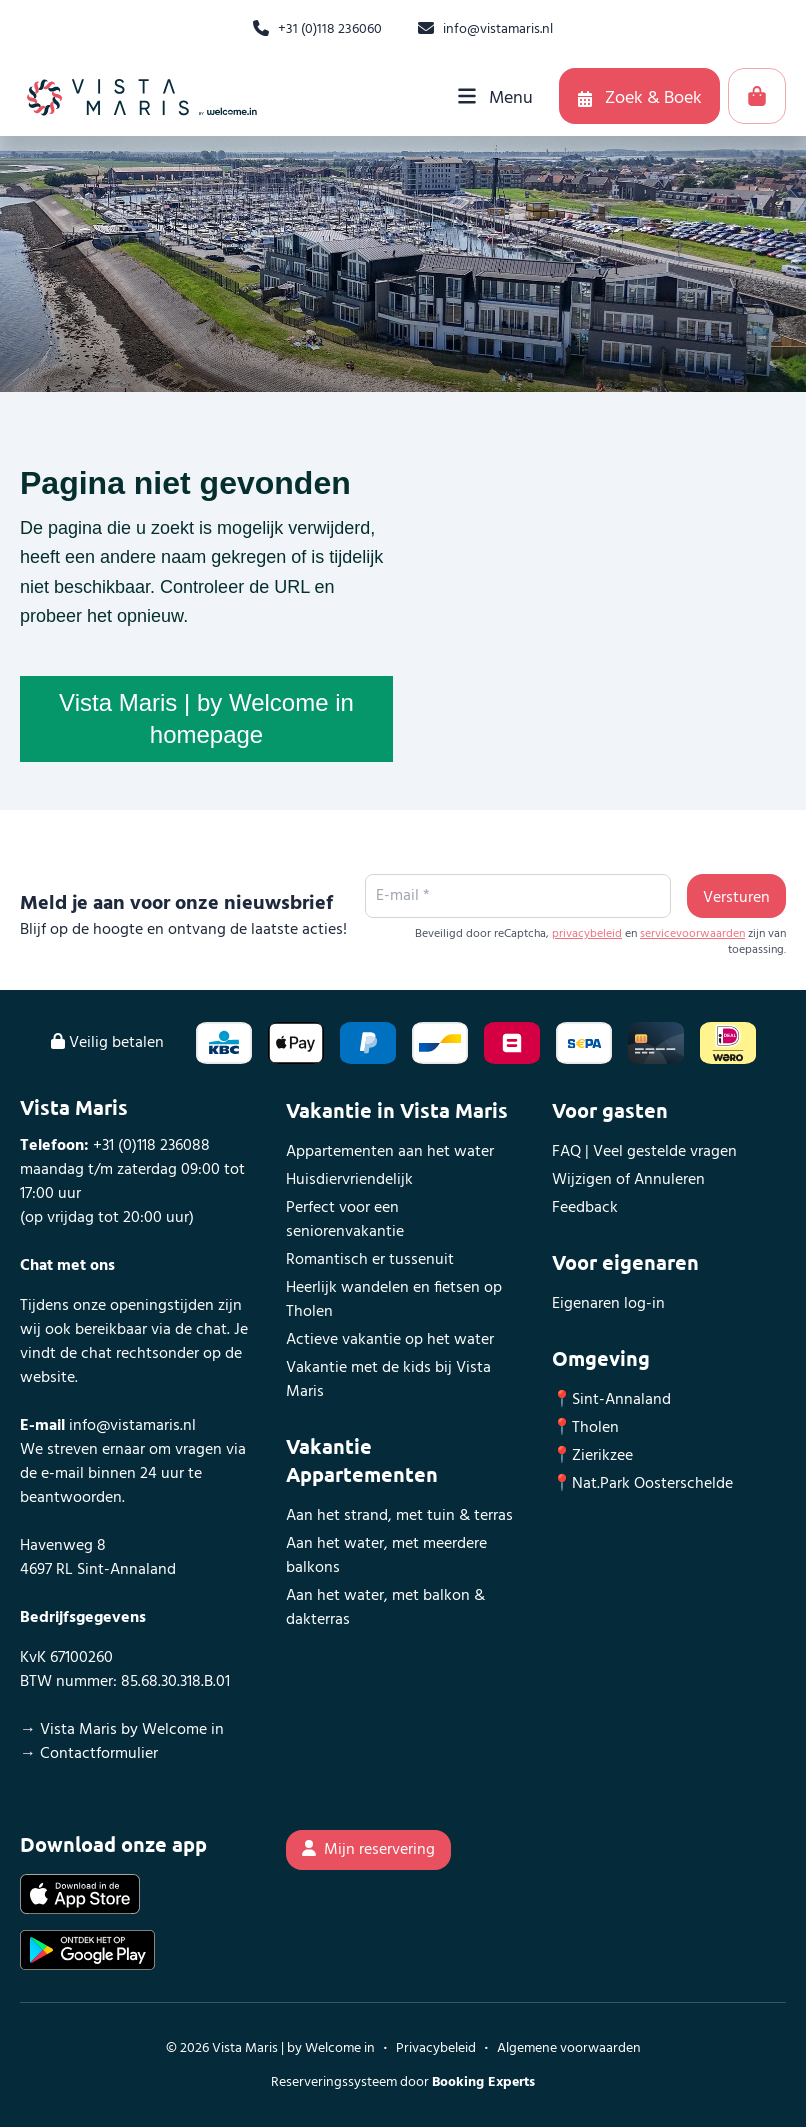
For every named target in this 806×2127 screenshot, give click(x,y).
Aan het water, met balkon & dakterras (385, 1608)
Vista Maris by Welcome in (132, 1730)
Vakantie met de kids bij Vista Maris (388, 1380)
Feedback (585, 1208)
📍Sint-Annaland (611, 1400)
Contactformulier (99, 1754)
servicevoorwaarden (692, 934)
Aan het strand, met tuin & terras (399, 1516)
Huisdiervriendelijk (349, 1180)
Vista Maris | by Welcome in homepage (206, 718)
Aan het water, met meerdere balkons (386, 1556)
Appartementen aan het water (390, 1152)
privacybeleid (587, 934)
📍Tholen (585, 1428)
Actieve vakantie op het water (390, 1340)
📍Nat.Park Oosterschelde (642, 1484)
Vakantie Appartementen (362, 1460)
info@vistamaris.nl (132, 1426)
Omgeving (601, 1358)
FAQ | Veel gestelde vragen (644, 1152)
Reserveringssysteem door (403, 2082)
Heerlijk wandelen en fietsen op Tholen (394, 1300)
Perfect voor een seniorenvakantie (345, 1220)
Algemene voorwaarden (569, 2048)
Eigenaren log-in (608, 1304)
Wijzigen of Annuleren (628, 1180)
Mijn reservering (368, 1850)
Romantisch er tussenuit (370, 1260)
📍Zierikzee (592, 1456)
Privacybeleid (436, 2048)
